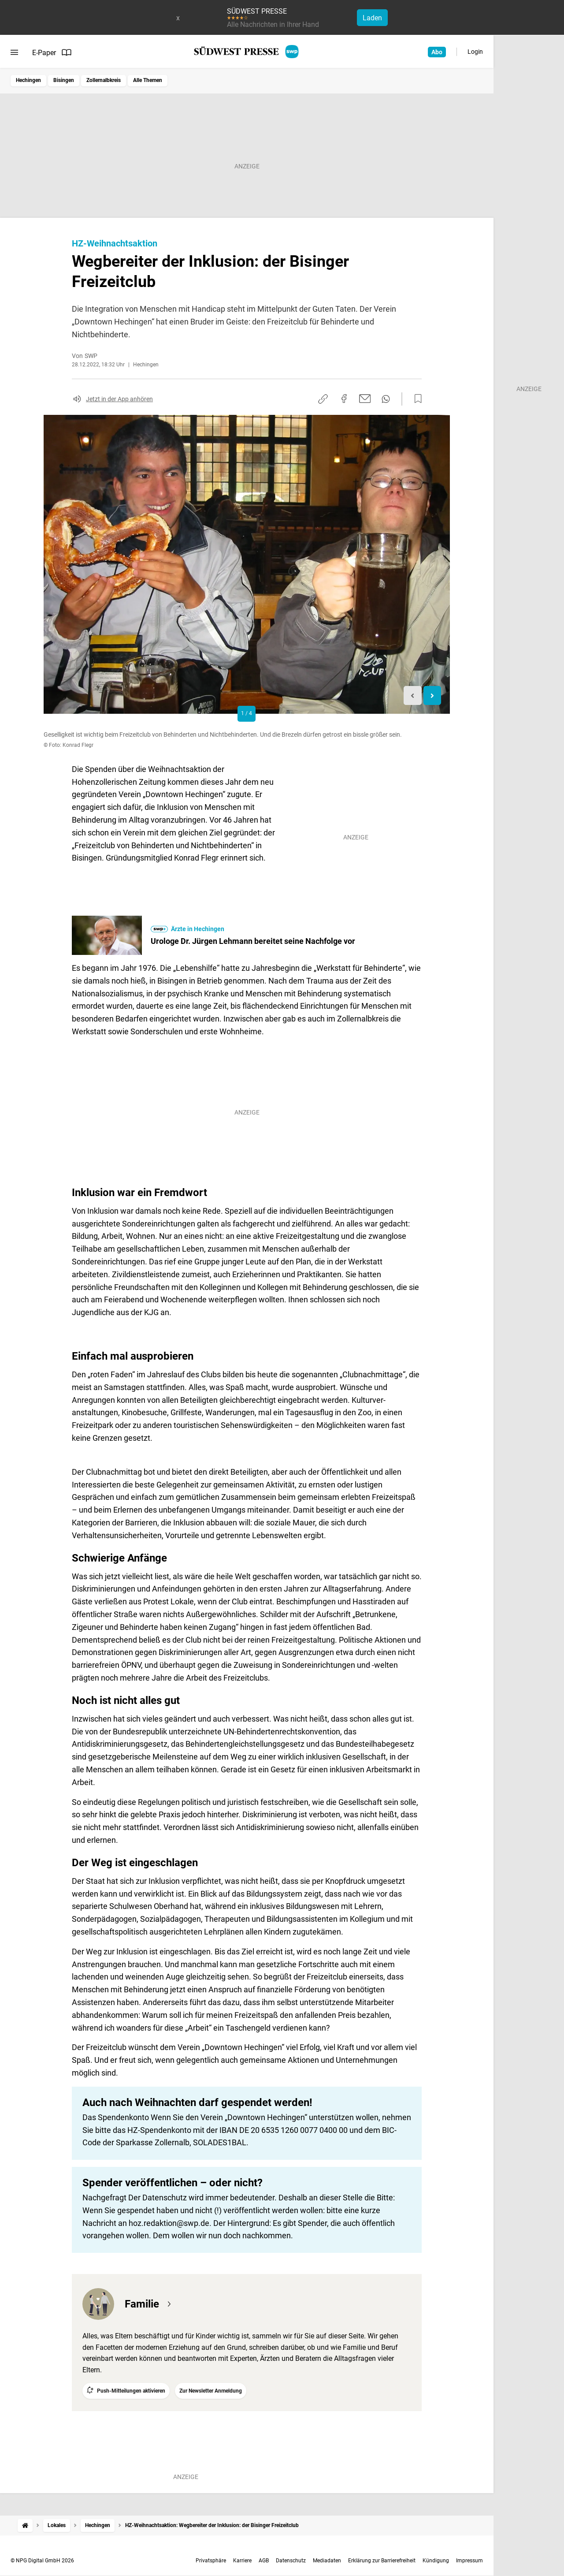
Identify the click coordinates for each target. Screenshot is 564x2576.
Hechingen (28, 80)
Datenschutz (291, 2560)
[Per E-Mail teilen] (365, 398)
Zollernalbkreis (103, 80)
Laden (372, 18)
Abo (436, 52)
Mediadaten (327, 2560)
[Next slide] (432, 695)
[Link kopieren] (323, 399)
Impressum (469, 2560)
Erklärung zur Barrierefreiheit (382, 2560)
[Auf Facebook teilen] (344, 398)
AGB (264, 2560)
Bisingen (63, 80)
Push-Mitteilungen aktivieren (131, 2391)
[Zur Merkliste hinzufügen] (415, 399)
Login (475, 51)
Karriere (242, 2560)
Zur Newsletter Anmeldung (210, 2391)
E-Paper (52, 52)
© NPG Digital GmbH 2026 (42, 2560)
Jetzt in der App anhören (119, 399)
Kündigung (436, 2560)
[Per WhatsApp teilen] (385, 399)
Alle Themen (147, 80)
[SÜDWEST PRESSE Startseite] (247, 51)
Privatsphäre (211, 2560)
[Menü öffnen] (14, 52)
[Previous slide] (413, 695)
